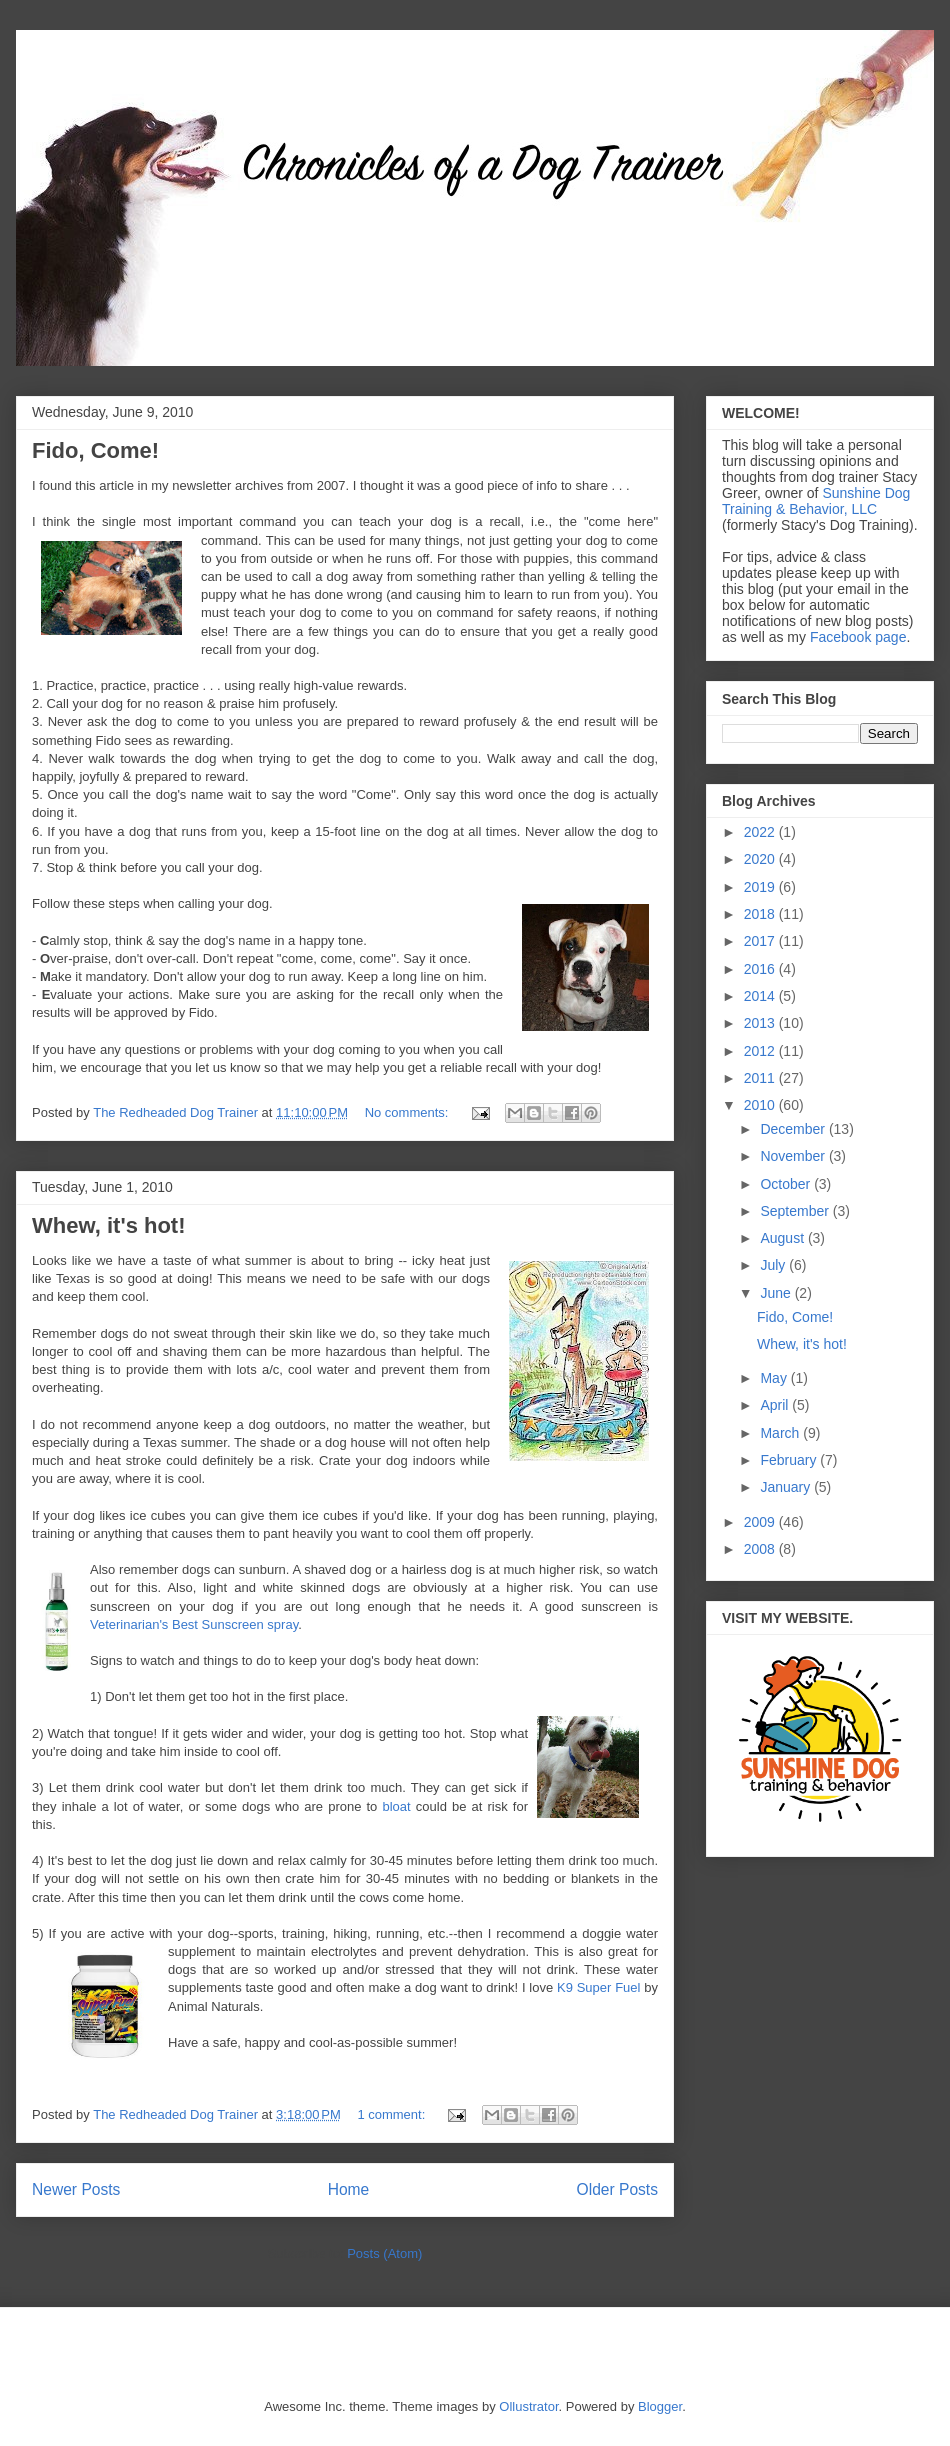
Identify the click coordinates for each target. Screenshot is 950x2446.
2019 (761, 887)
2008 (761, 1549)
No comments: (408, 1112)
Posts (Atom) (384, 2253)
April (776, 1405)
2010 (761, 1105)
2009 (761, 1522)
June (777, 1293)
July (774, 1265)
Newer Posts (76, 2189)
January (787, 1487)
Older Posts (617, 2189)
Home (349, 2189)
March (781, 1433)
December (794, 1129)
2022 (761, 832)
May (775, 1378)
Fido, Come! (95, 450)
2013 (761, 1023)
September (796, 1211)
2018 (761, 914)
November (794, 1156)
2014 (761, 996)
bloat (396, 1806)
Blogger (660, 2406)
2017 (761, 941)
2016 (761, 969)
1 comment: (393, 2114)
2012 (761, 1051)
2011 (761, 1078)
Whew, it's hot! (109, 1225)
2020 (761, 859)
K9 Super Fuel (598, 1987)
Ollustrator (528, 2406)
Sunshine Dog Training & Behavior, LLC (816, 501)
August (783, 1238)
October (787, 1184)
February (790, 1460)
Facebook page (858, 637)
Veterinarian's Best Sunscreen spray (194, 1624)
